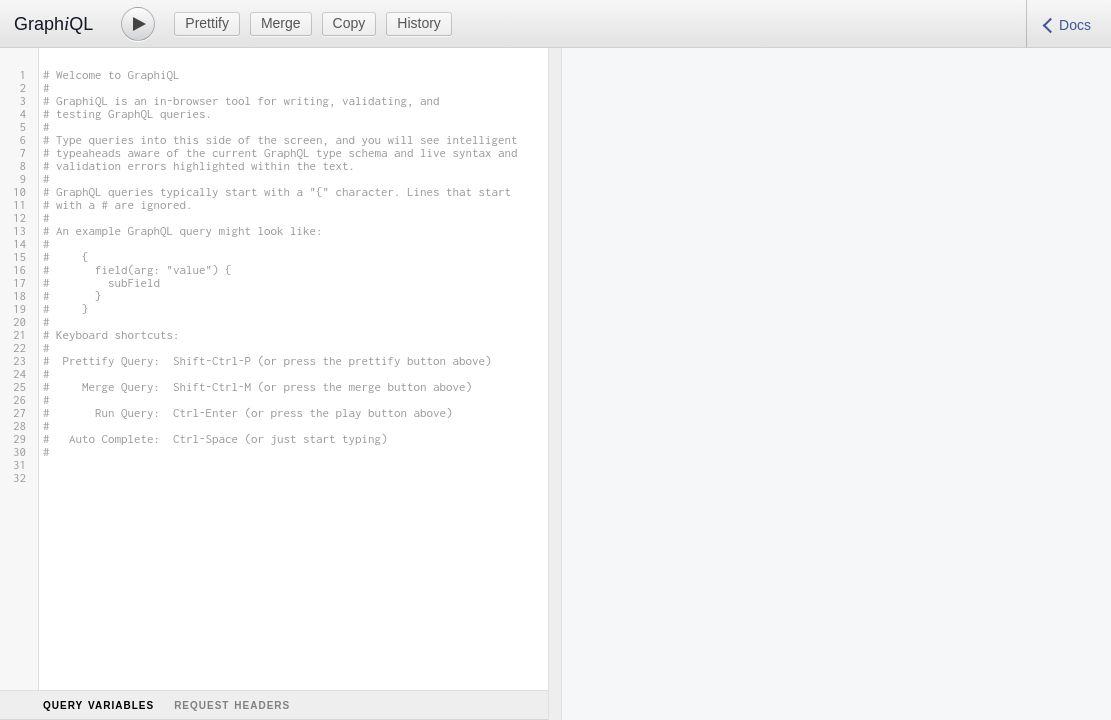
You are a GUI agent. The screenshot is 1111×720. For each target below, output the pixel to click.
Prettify (207, 23)
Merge (281, 23)
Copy (349, 23)
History (419, 23)
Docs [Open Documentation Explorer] (1075, 25)
